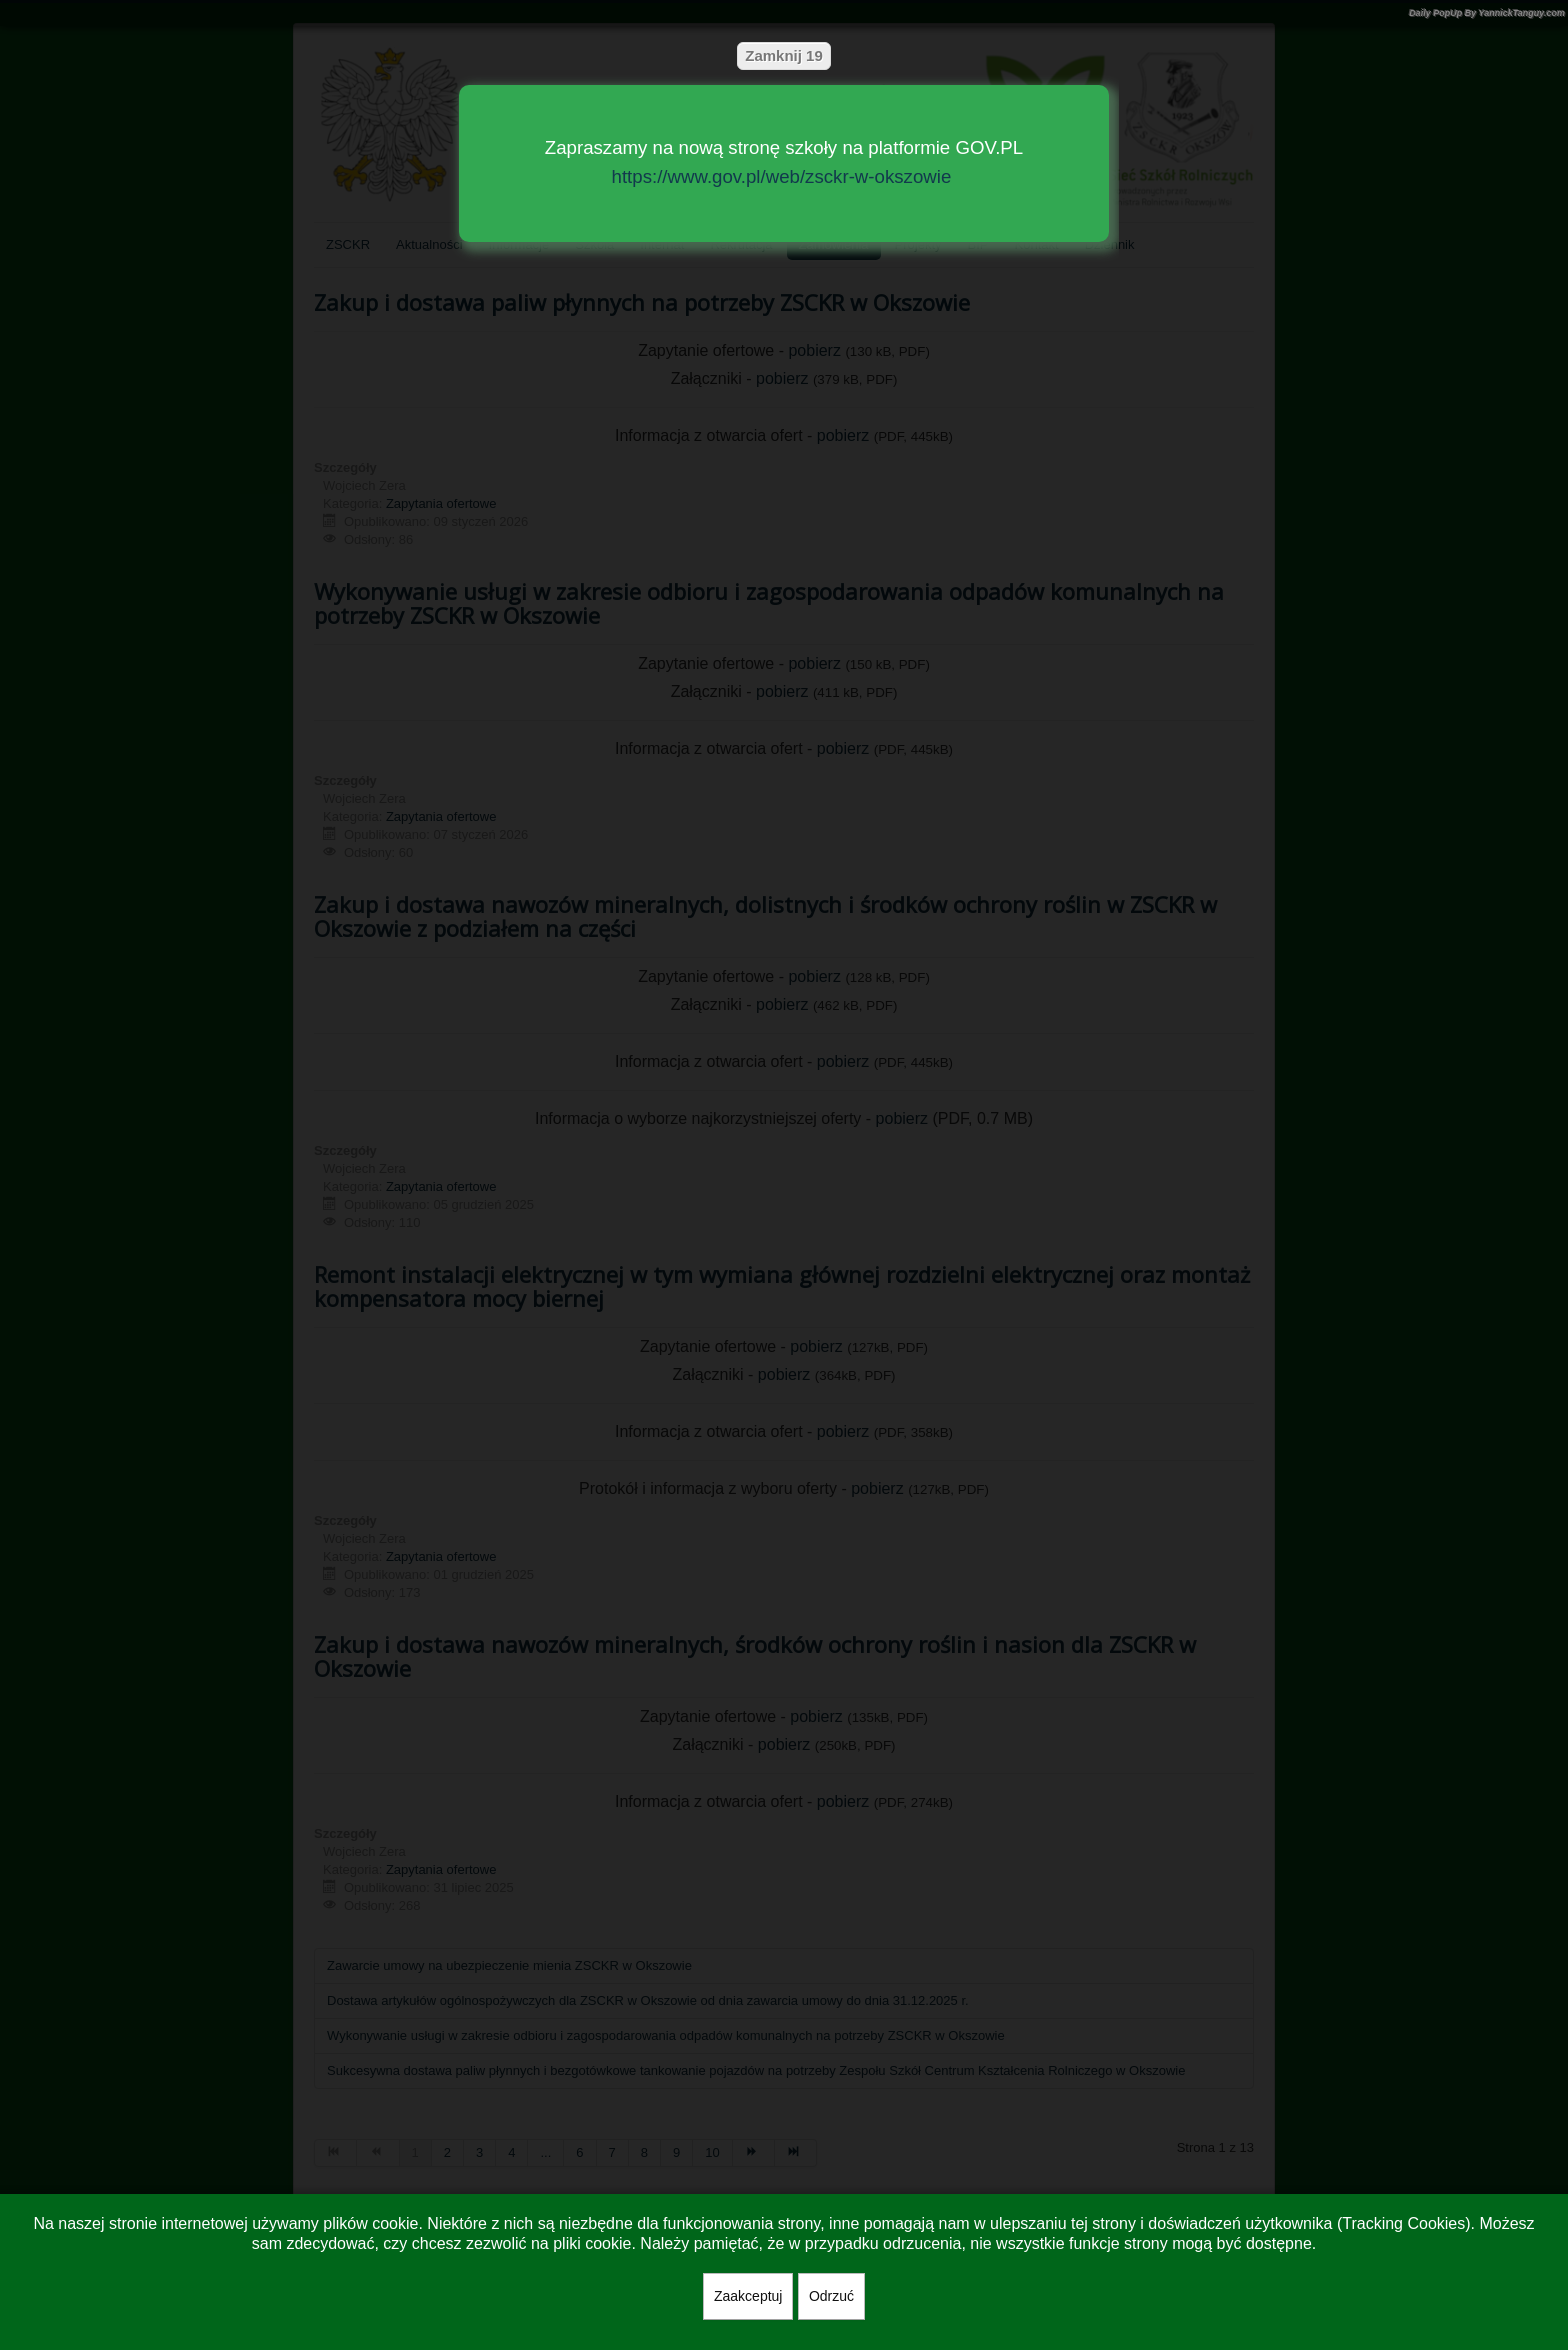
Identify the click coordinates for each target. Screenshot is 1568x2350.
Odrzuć (831, 2296)
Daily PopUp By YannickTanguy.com (1487, 13)
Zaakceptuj (748, 2296)
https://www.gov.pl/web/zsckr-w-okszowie (782, 176)
